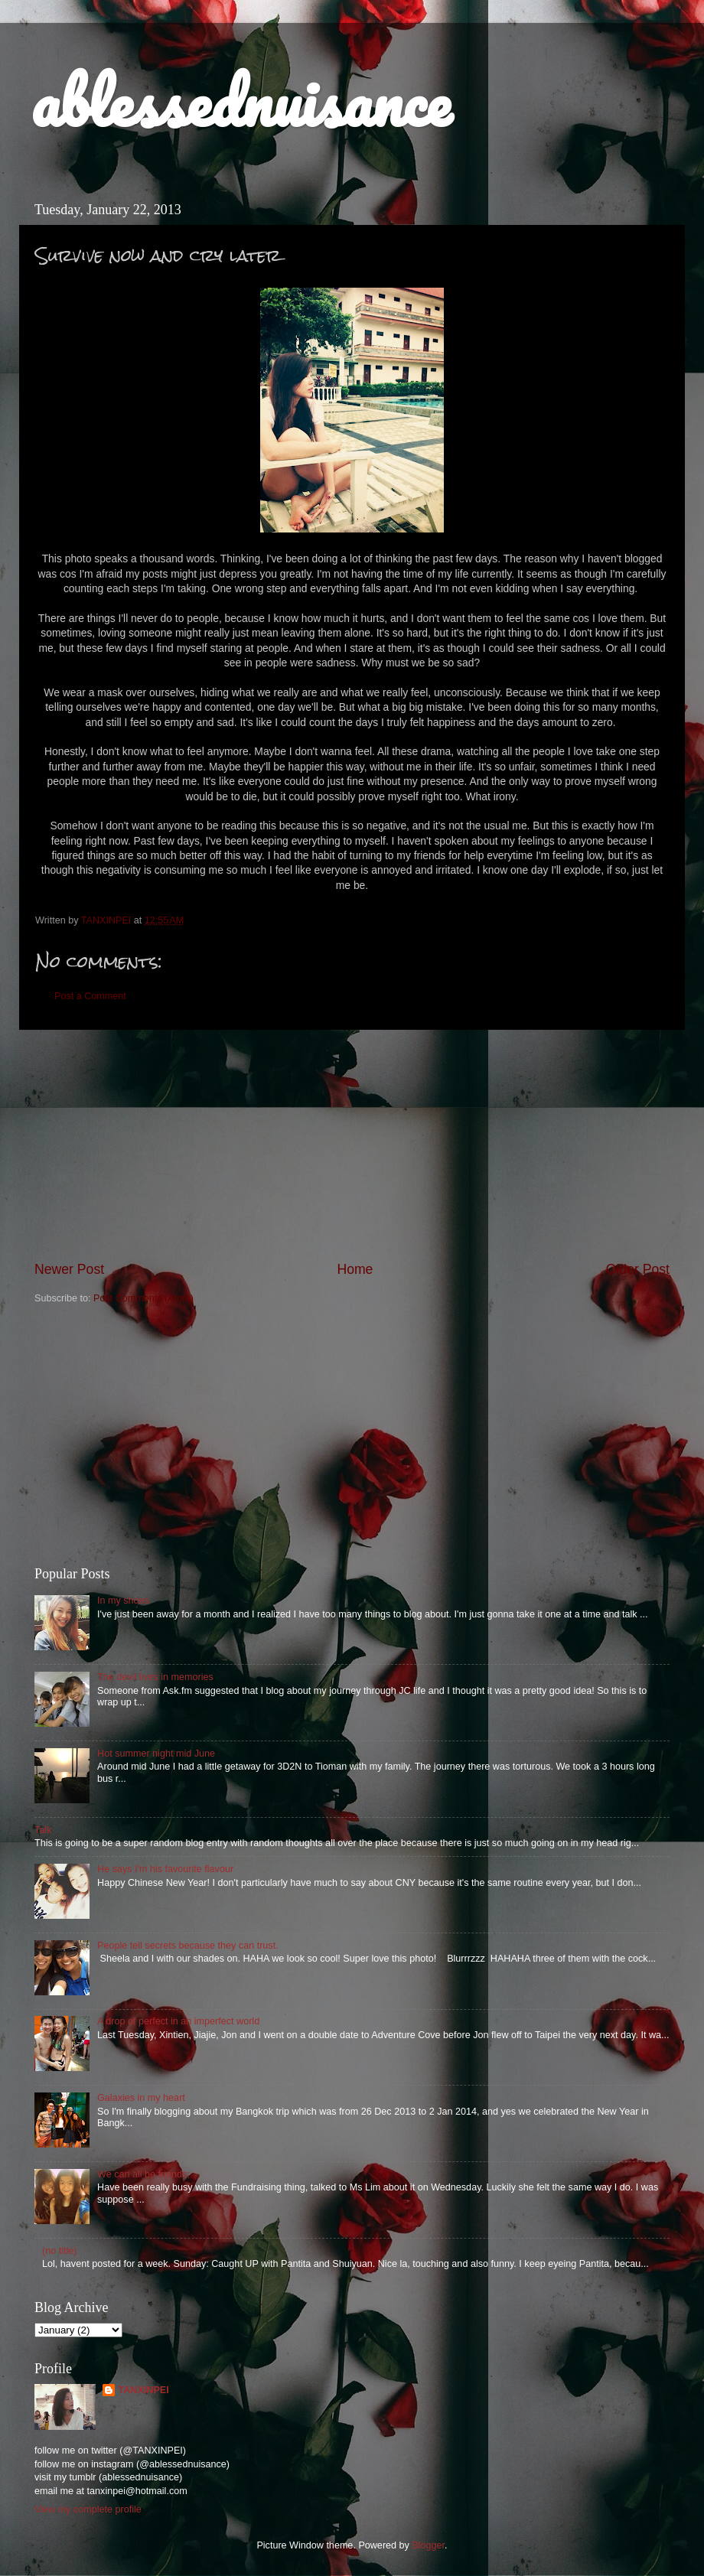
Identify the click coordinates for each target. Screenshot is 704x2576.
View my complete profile (88, 2509)
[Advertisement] (352, 1144)
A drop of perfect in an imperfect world (178, 2021)
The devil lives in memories (155, 1677)
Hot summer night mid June (156, 1753)
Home (355, 1269)
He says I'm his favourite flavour (165, 1869)
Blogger (428, 2545)
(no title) (59, 2250)
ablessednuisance (241, 101)
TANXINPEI (143, 2390)
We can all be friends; (143, 2174)
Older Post (638, 1269)
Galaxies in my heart (141, 2097)
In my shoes (123, 1600)
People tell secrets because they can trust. (188, 1945)
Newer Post (69, 1269)
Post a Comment (90, 996)
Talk (42, 1830)
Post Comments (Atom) (143, 1298)
